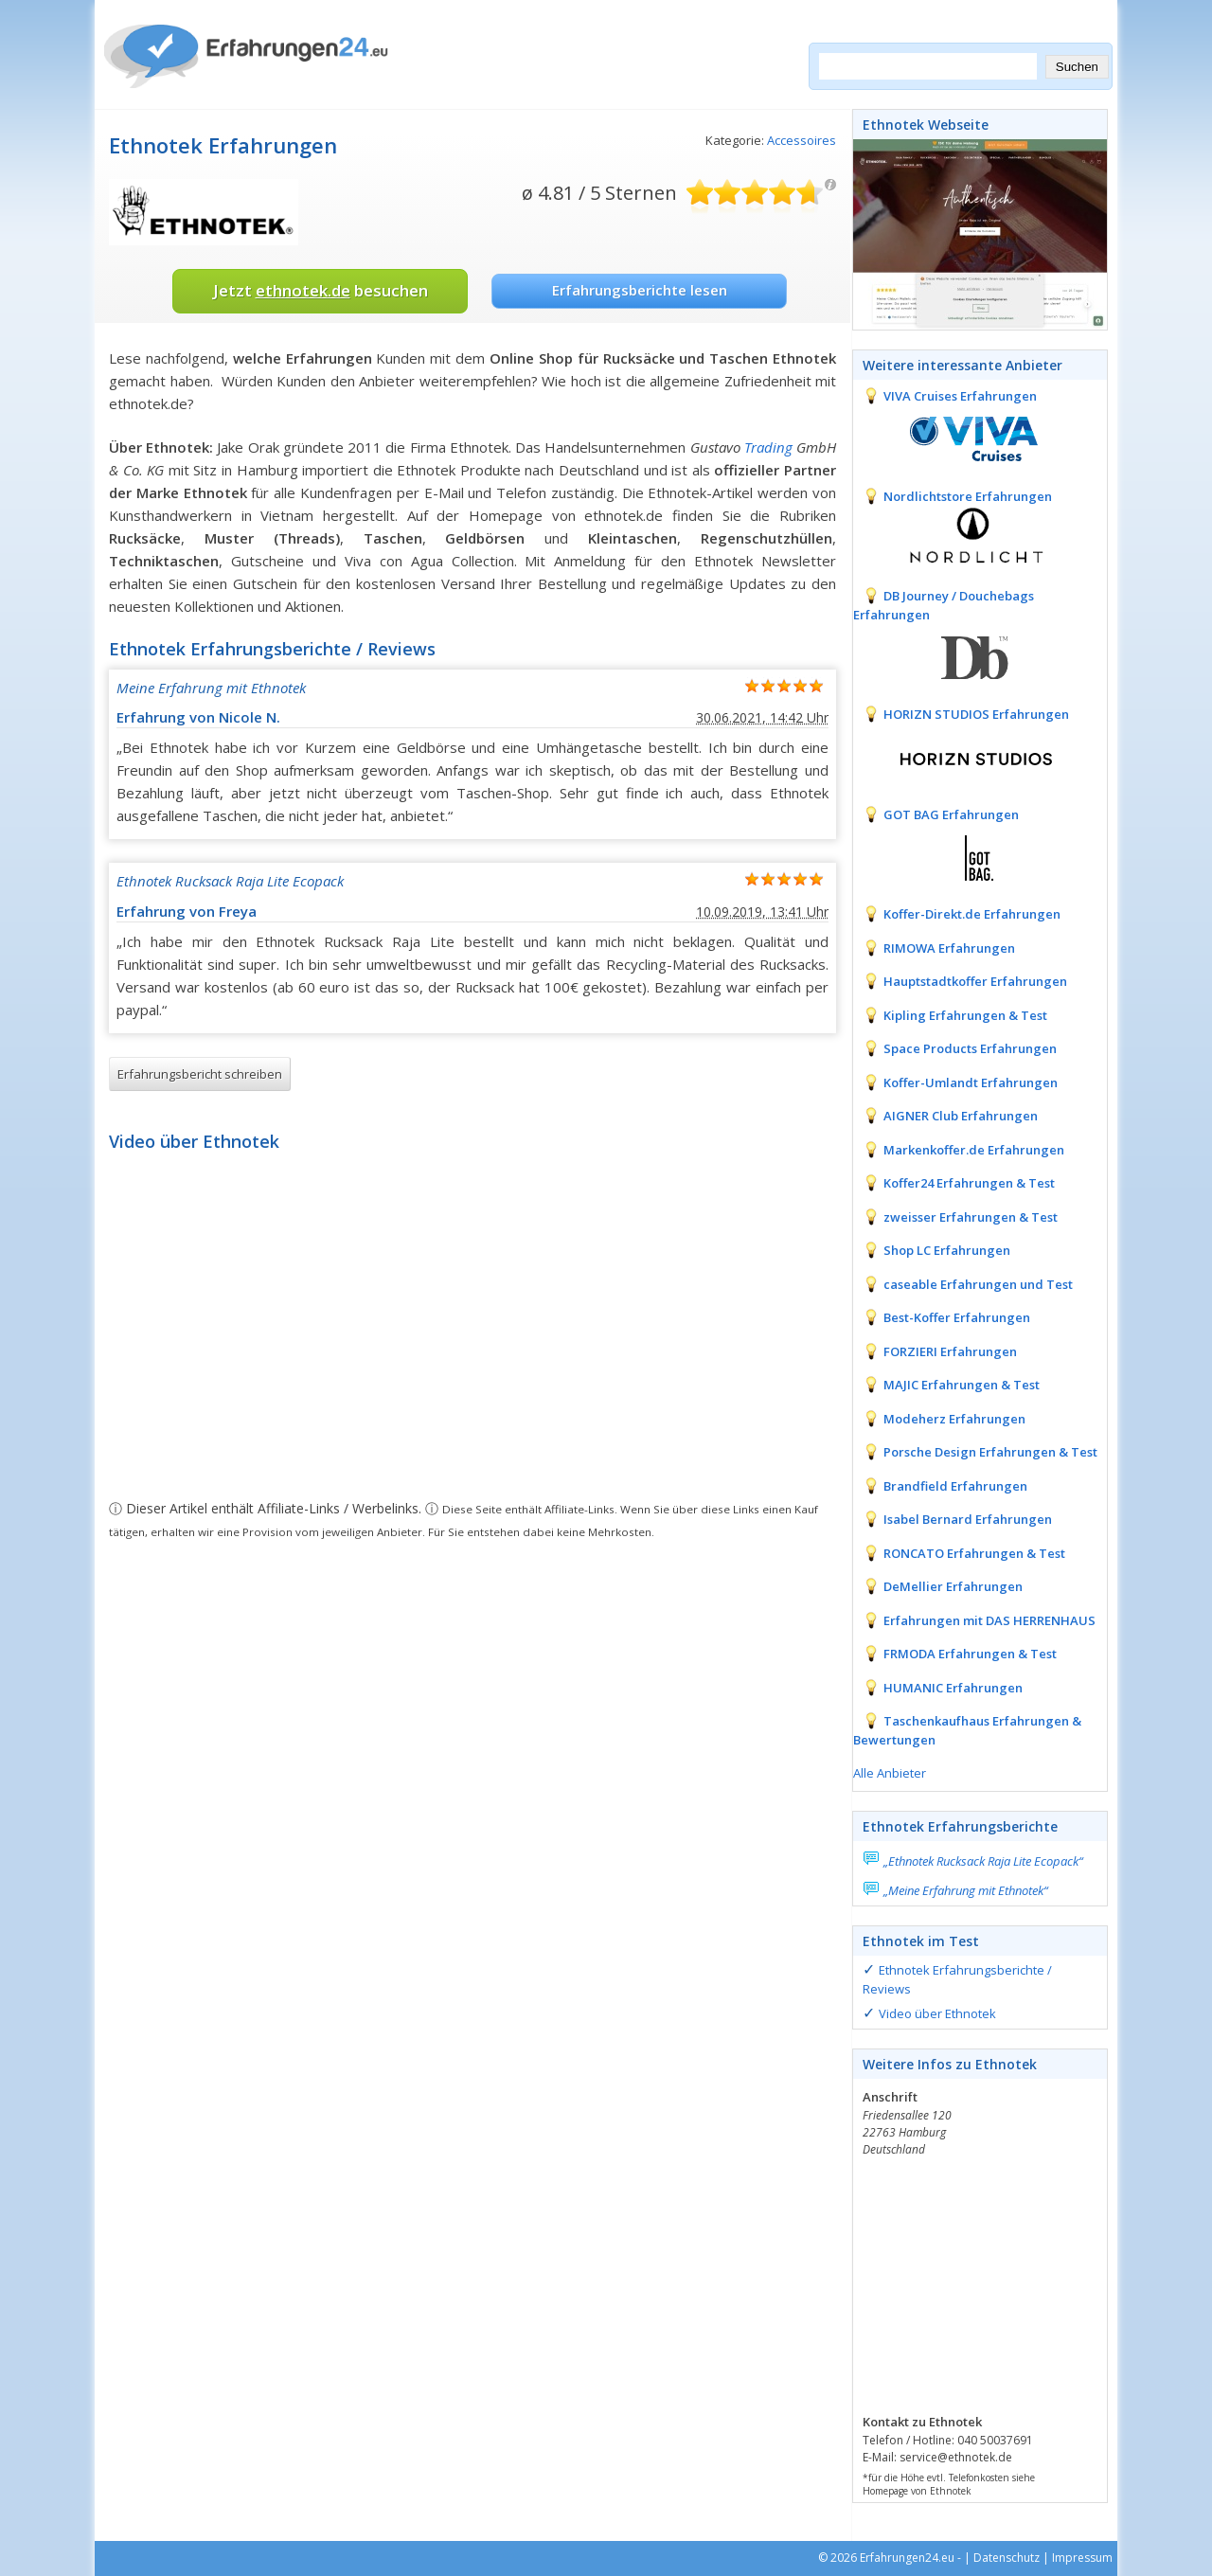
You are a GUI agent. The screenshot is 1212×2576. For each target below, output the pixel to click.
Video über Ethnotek (937, 2013)
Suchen (1077, 67)
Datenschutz (1006, 2557)
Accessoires (801, 140)
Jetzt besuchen (320, 290)
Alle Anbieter (889, 1772)
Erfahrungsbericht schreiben (199, 1073)
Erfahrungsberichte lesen (639, 289)
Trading (768, 447)
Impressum (1082, 2557)
